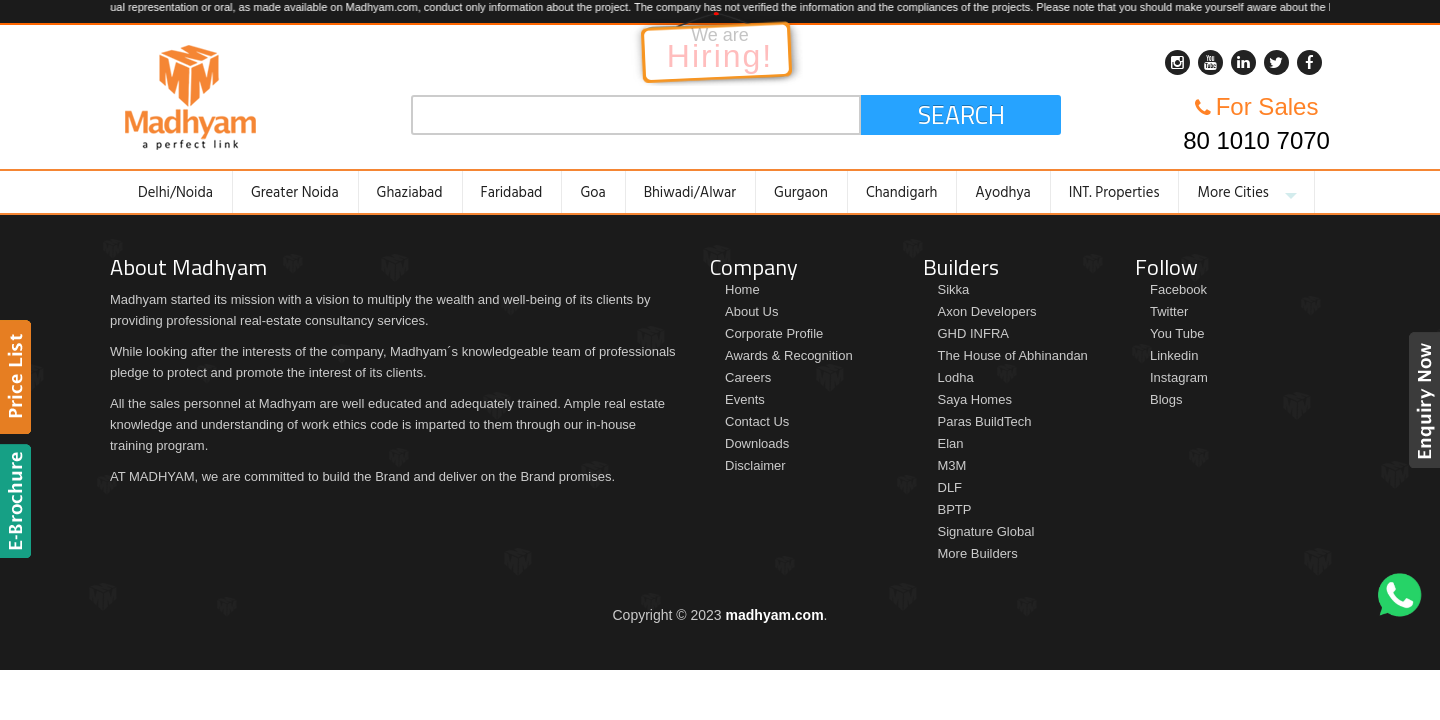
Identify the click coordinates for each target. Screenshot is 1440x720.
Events (745, 399)
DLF (950, 487)
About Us (751, 311)
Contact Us (757, 421)
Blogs (1166, 399)
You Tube (1177, 333)
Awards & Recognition (789, 355)
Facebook (1178, 289)
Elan (951, 443)
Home (742, 289)
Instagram (1179, 377)
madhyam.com (775, 615)
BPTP (955, 509)
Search (961, 115)
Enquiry (1421, 400)
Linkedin (1174, 355)
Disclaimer (755, 465)
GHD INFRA (974, 333)
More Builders (978, 553)
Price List (18, 377)
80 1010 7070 (1256, 140)
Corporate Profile (774, 333)
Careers (748, 377)
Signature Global (986, 531)
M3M (952, 465)
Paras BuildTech (985, 421)
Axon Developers (987, 311)
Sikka (954, 289)
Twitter (1169, 311)
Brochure (18, 501)
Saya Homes (975, 399)
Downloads (757, 443)
